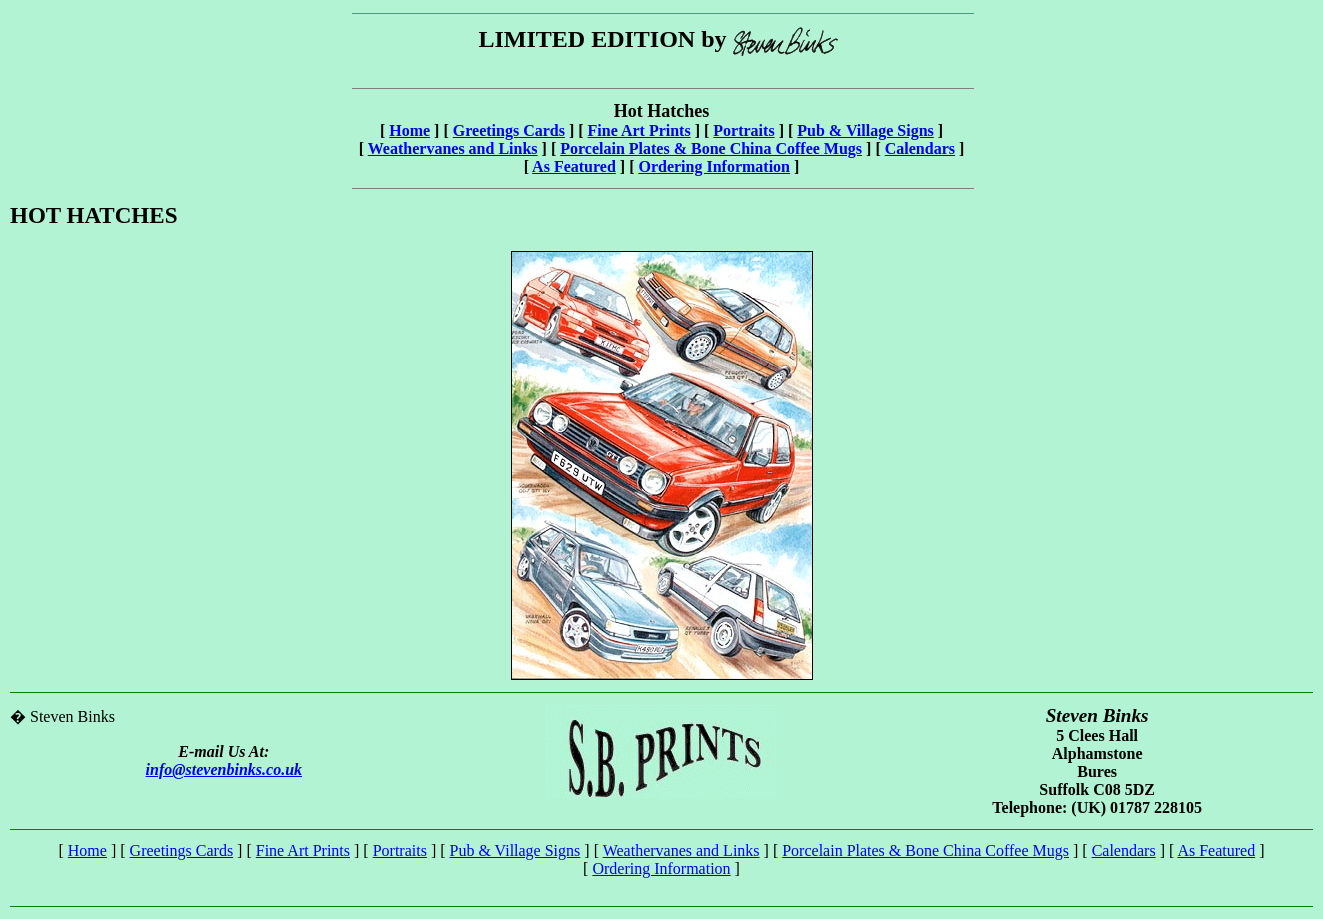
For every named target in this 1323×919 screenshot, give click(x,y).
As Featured (574, 166)
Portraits (743, 130)
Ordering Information (714, 166)
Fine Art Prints (639, 130)
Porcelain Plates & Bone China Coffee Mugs (711, 148)
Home (409, 130)
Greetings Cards (509, 130)
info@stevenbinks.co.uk (224, 769)
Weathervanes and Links (453, 148)
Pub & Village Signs (865, 130)
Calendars (920, 148)
